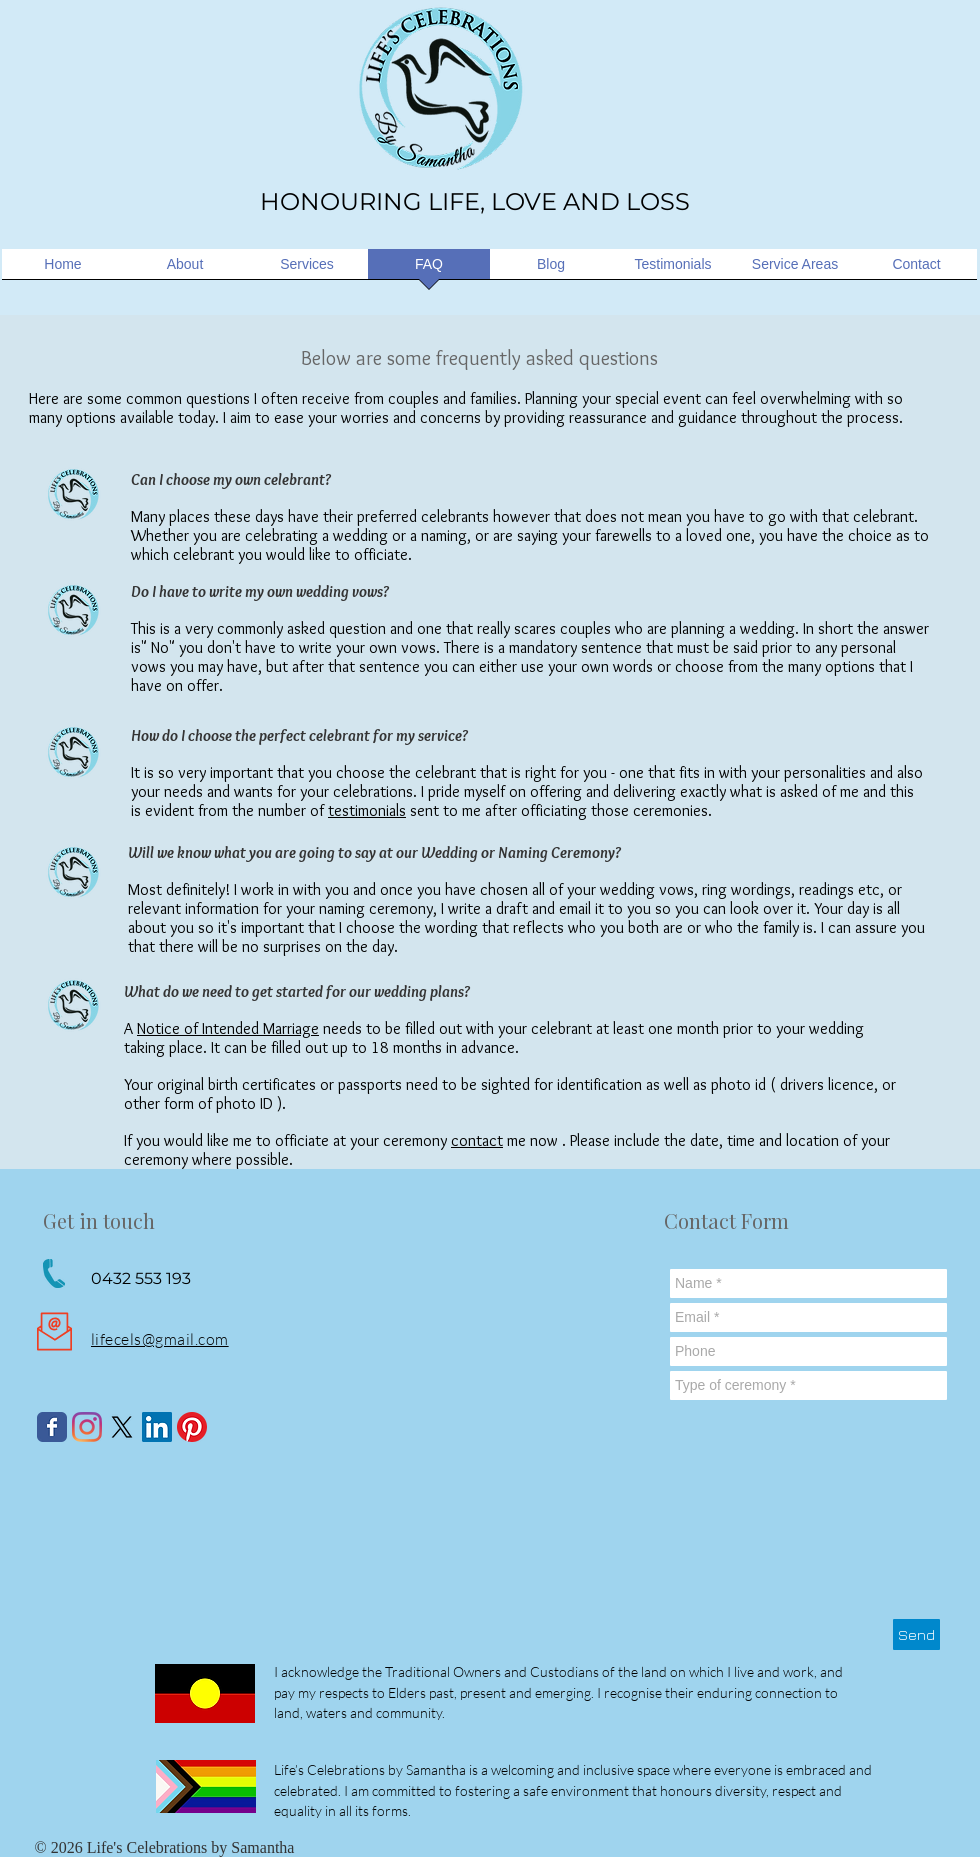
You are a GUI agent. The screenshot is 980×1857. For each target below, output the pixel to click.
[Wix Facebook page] (52, 1427)
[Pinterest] (192, 1427)
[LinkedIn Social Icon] (157, 1427)
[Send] (916, 1634)
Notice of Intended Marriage (228, 1028)
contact (477, 1140)
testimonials (367, 810)
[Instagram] (87, 1427)
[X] (122, 1427)
